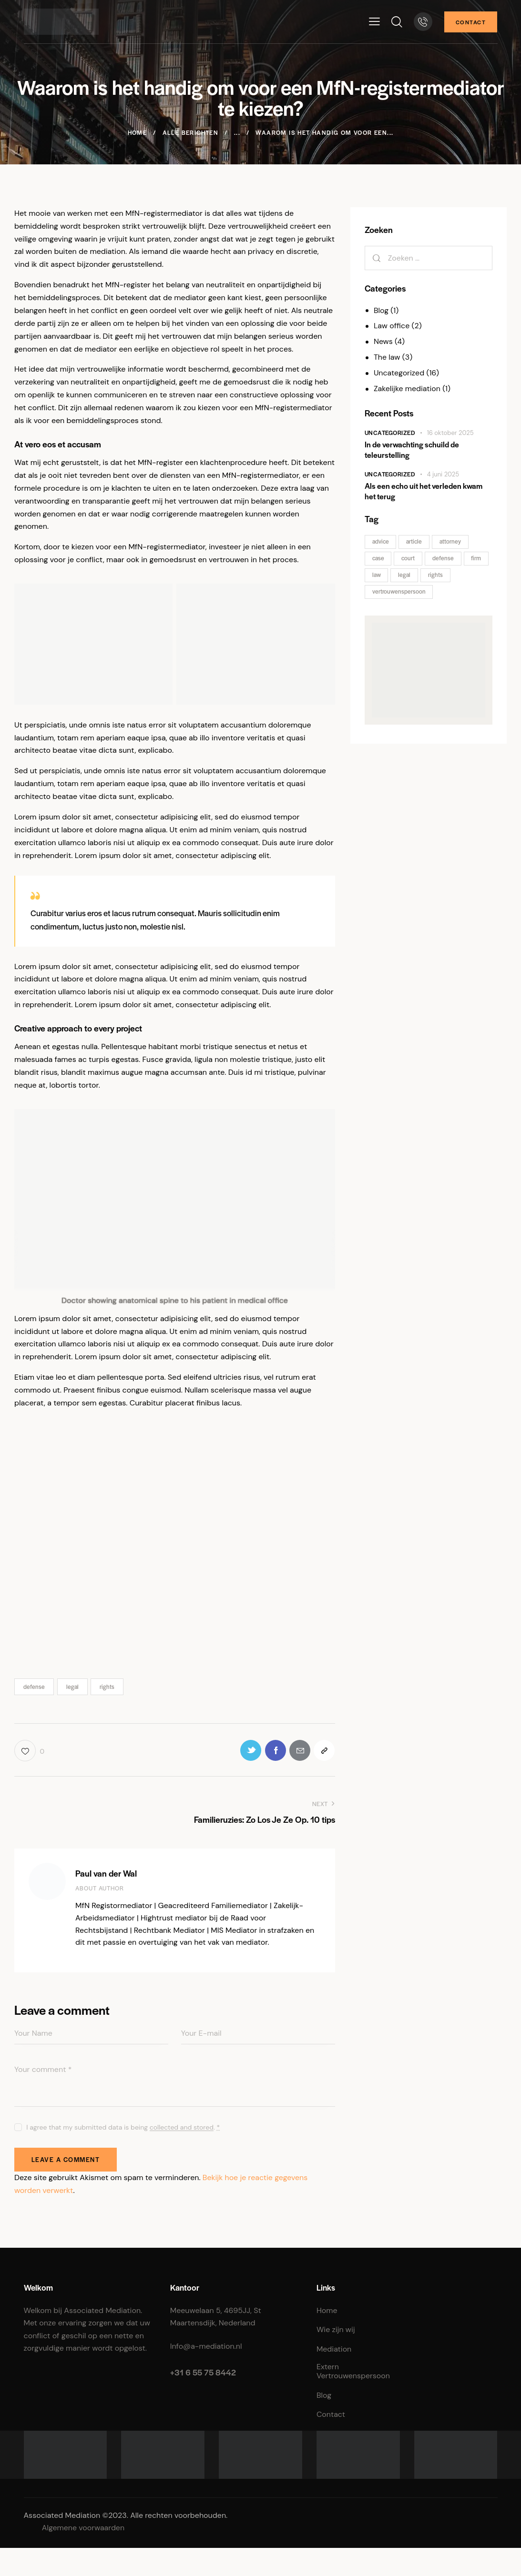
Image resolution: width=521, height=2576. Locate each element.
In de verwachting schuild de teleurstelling (412, 449)
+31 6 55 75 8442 (203, 2373)
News (383, 341)
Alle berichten (190, 132)
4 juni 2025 (443, 474)
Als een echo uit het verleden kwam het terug (423, 491)
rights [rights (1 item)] (436, 574)
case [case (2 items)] (378, 558)
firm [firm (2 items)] (477, 558)
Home (137, 132)
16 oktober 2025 (450, 433)
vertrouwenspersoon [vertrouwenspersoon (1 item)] (399, 591)
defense (34, 1686)
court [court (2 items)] (408, 558)
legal (72, 1686)
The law (387, 357)
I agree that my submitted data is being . (123, 2127)
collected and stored (182, 2128)
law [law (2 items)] (376, 574)
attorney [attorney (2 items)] (450, 541)
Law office (392, 326)
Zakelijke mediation (407, 389)
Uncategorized (399, 373)
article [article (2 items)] (414, 541)
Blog (381, 310)
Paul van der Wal (106, 1873)
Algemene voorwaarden (83, 2529)
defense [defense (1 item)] (443, 558)
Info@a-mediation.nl (206, 2347)
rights (107, 1686)
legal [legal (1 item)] (404, 574)
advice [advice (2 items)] (380, 541)
